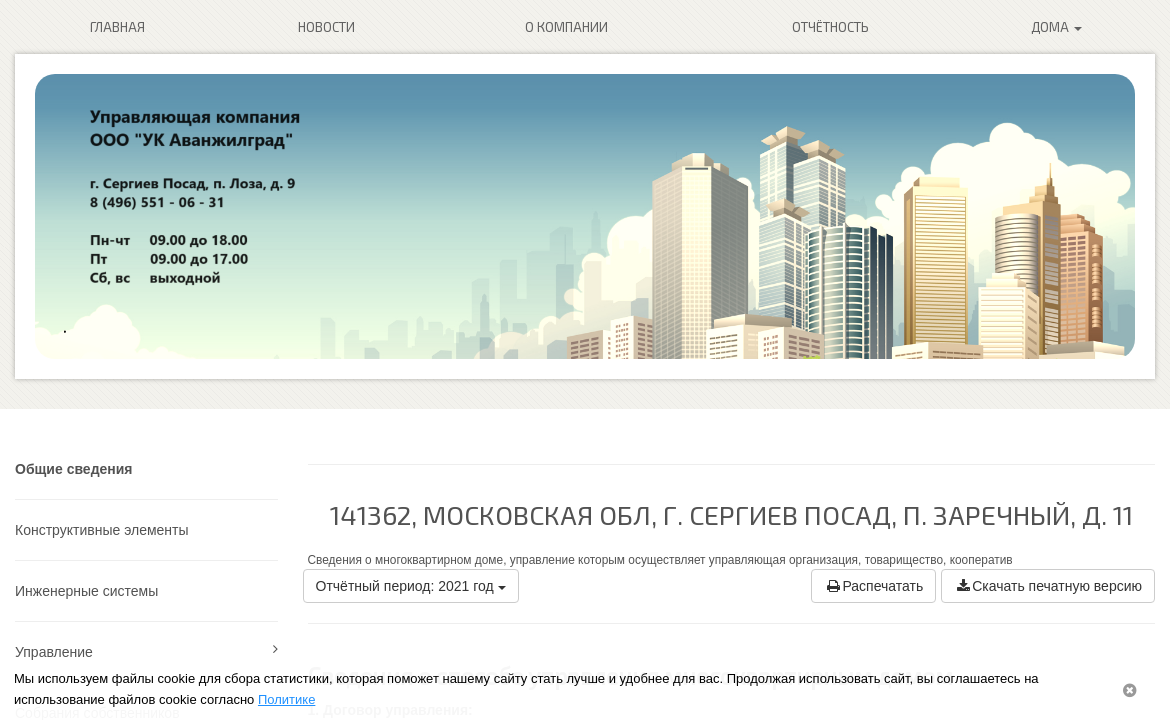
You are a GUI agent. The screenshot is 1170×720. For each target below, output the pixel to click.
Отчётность (830, 27)
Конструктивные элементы (102, 530)
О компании (566, 27)
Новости (326, 27)
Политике (286, 699)
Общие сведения (74, 469)
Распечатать (873, 586)
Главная (117, 27)
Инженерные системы (86, 591)
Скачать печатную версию (1048, 586)
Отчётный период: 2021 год (411, 586)
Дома (1056, 27)
